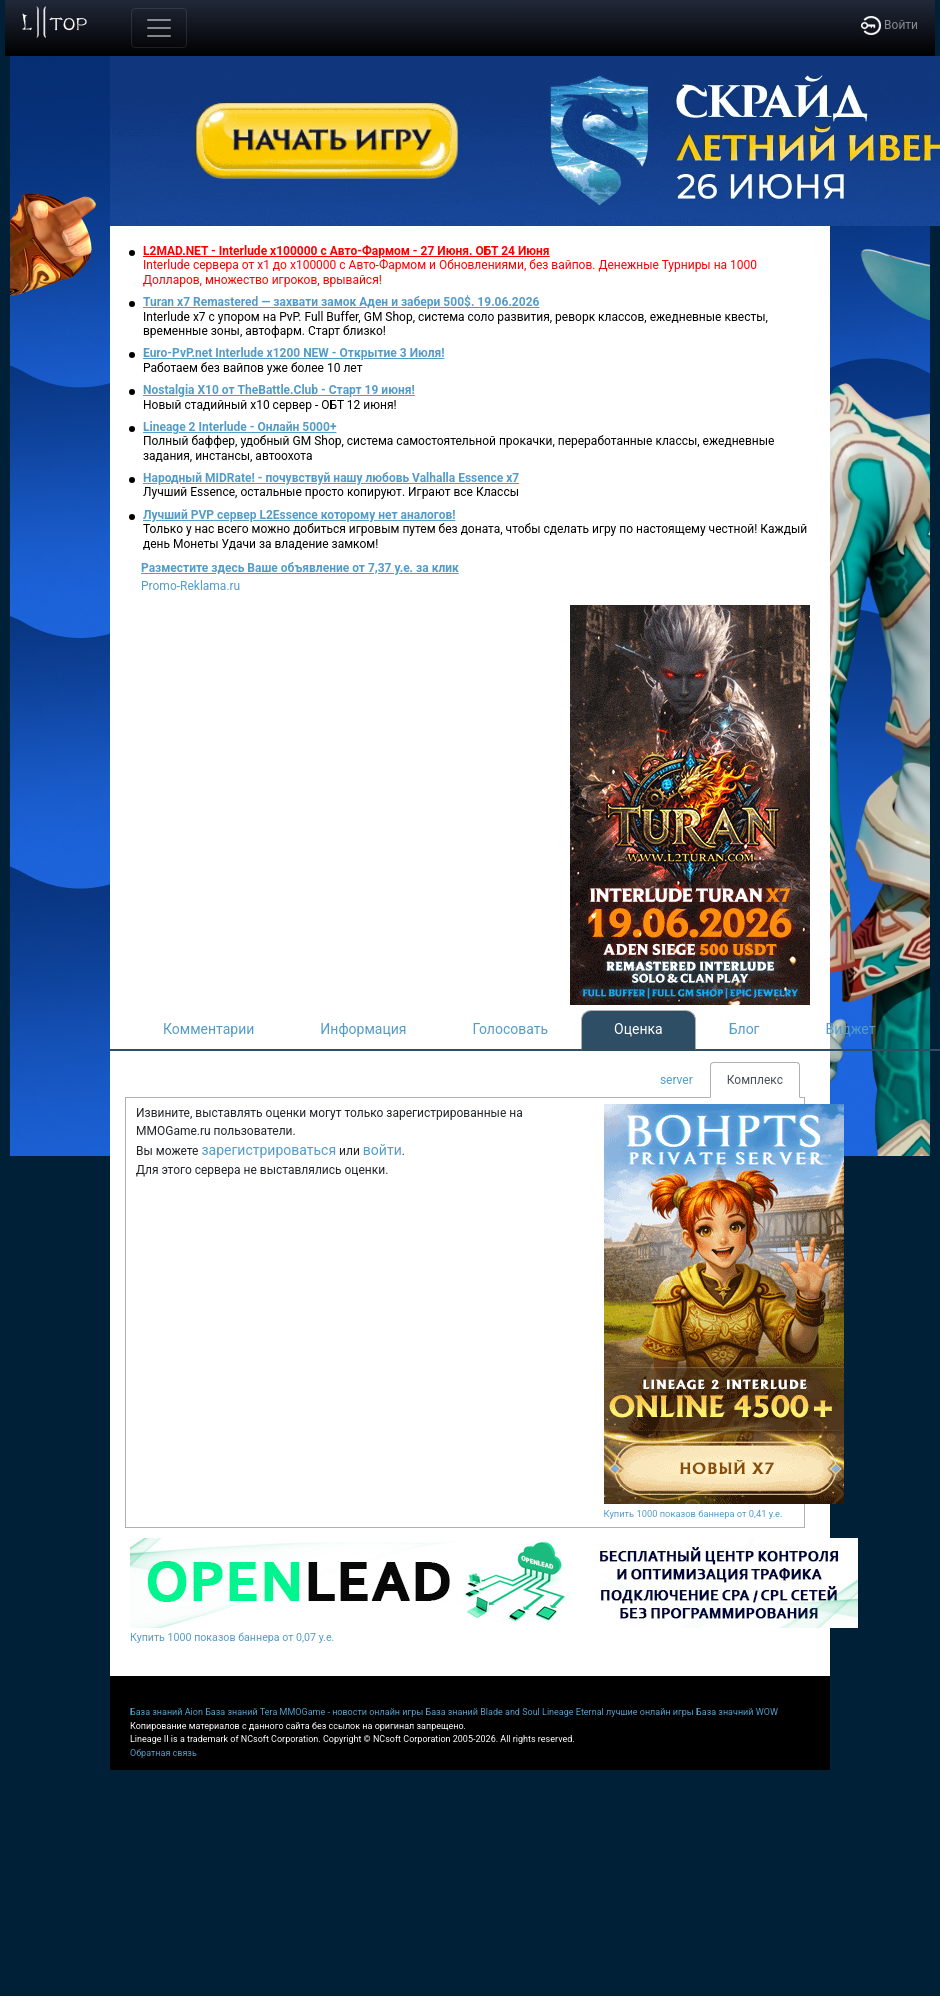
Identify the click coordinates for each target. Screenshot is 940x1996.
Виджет (851, 1029)
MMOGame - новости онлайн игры (352, 1712)
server (676, 1080)
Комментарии (208, 1029)
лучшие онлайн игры (650, 1712)
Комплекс (755, 1080)
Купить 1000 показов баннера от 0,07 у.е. (232, 1637)
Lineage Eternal (573, 1712)
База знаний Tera (241, 1712)
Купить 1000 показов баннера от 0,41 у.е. (693, 1513)
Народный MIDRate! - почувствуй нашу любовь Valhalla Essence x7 (331, 478)
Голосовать (510, 1029)
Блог (744, 1029)
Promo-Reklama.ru (190, 586)
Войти (889, 25)
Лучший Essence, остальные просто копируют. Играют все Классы (331, 492)
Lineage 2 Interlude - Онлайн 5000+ (239, 427)
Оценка (638, 1029)
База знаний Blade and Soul (483, 1712)
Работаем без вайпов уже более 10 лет (252, 368)
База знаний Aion (166, 1712)
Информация (363, 1029)
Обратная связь (163, 1753)
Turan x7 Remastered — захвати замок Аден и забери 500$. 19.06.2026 (341, 302)
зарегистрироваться (268, 1150)
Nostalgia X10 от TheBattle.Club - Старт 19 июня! (279, 390)
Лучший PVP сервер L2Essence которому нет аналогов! (299, 515)
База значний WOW (737, 1712)
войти (382, 1150)
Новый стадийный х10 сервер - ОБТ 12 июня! (270, 405)
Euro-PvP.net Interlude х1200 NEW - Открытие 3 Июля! (293, 353)
